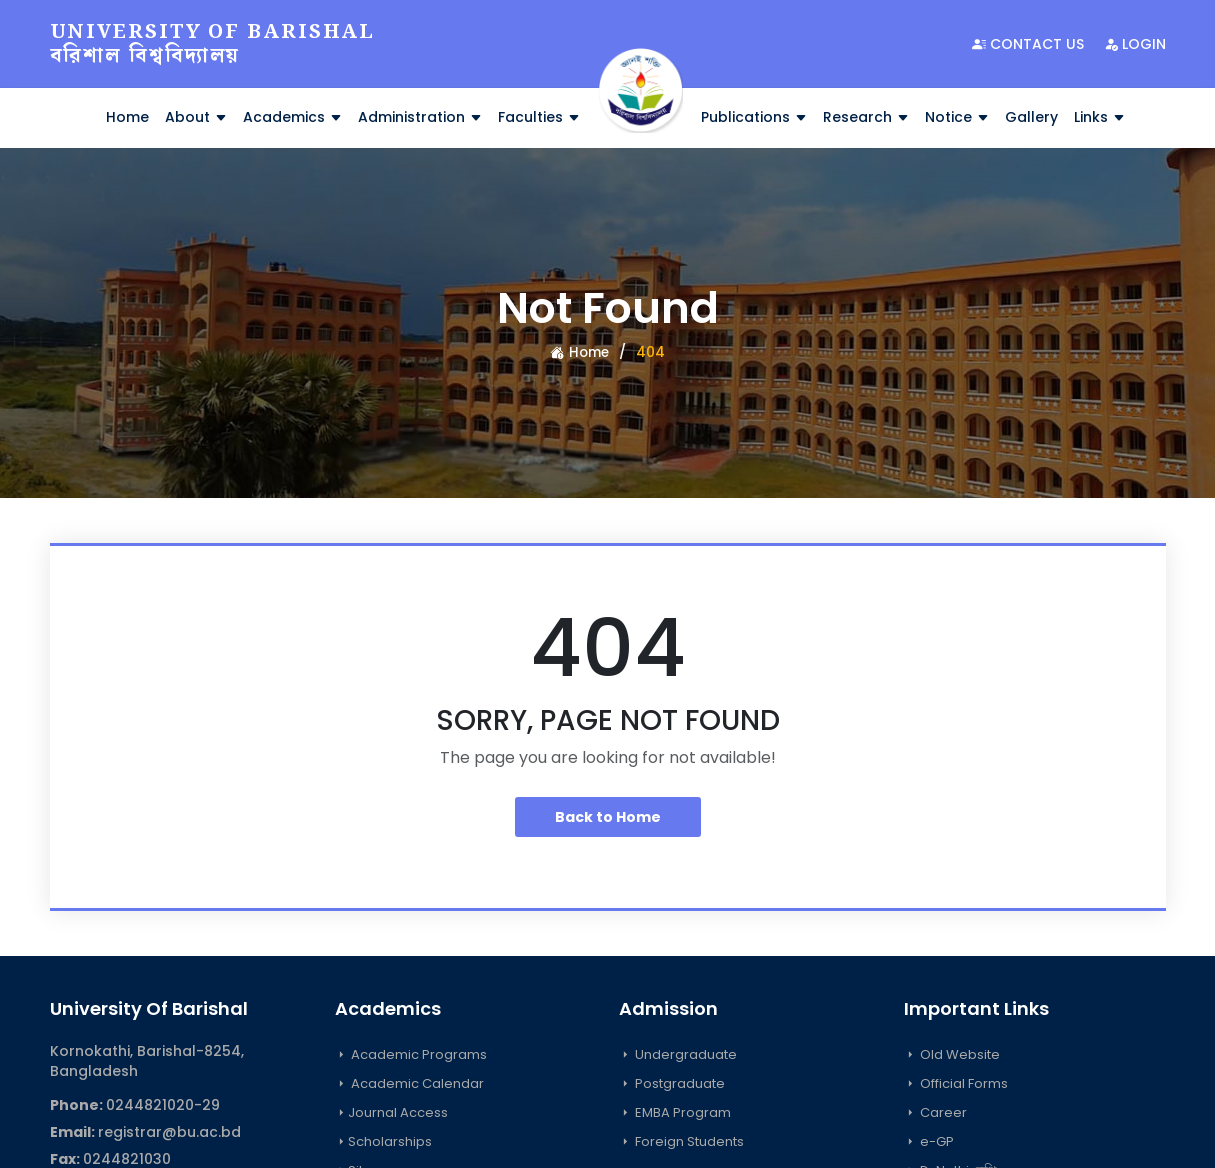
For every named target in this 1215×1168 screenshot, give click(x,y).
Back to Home (608, 817)
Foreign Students (681, 1141)
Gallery (1031, 117)
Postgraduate (672, 1083)
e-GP (929, 1141)
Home (127, 117)
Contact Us (1028, 44)
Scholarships (383, 1141)
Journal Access (391, 1112)
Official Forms (956, 1083)
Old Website (952, 1054)
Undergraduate (678, 1054)
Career (935, 1112)
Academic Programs (411, 1054)
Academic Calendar (409, 1083)
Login (1135, 44)
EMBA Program (675, 1112)
